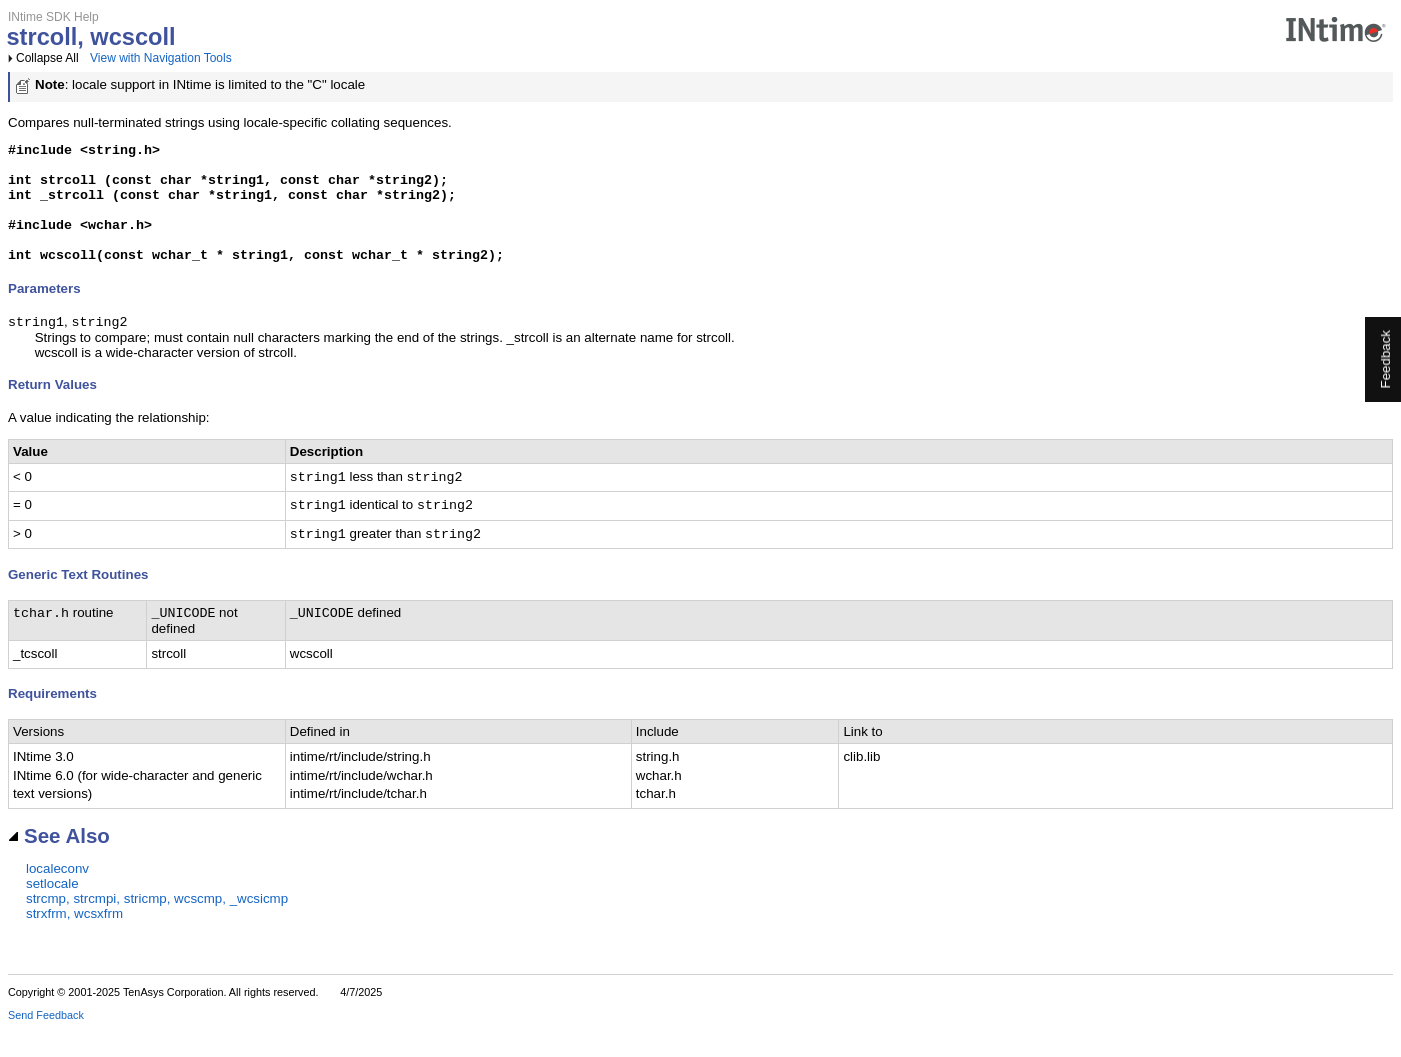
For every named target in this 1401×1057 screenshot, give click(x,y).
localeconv (57, 896)
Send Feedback (46, 1043)
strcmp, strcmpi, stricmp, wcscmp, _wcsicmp (157, 926)
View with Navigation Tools (161, 58)
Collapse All (47, 58)
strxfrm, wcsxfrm (74, 941)
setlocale (52, 911)
